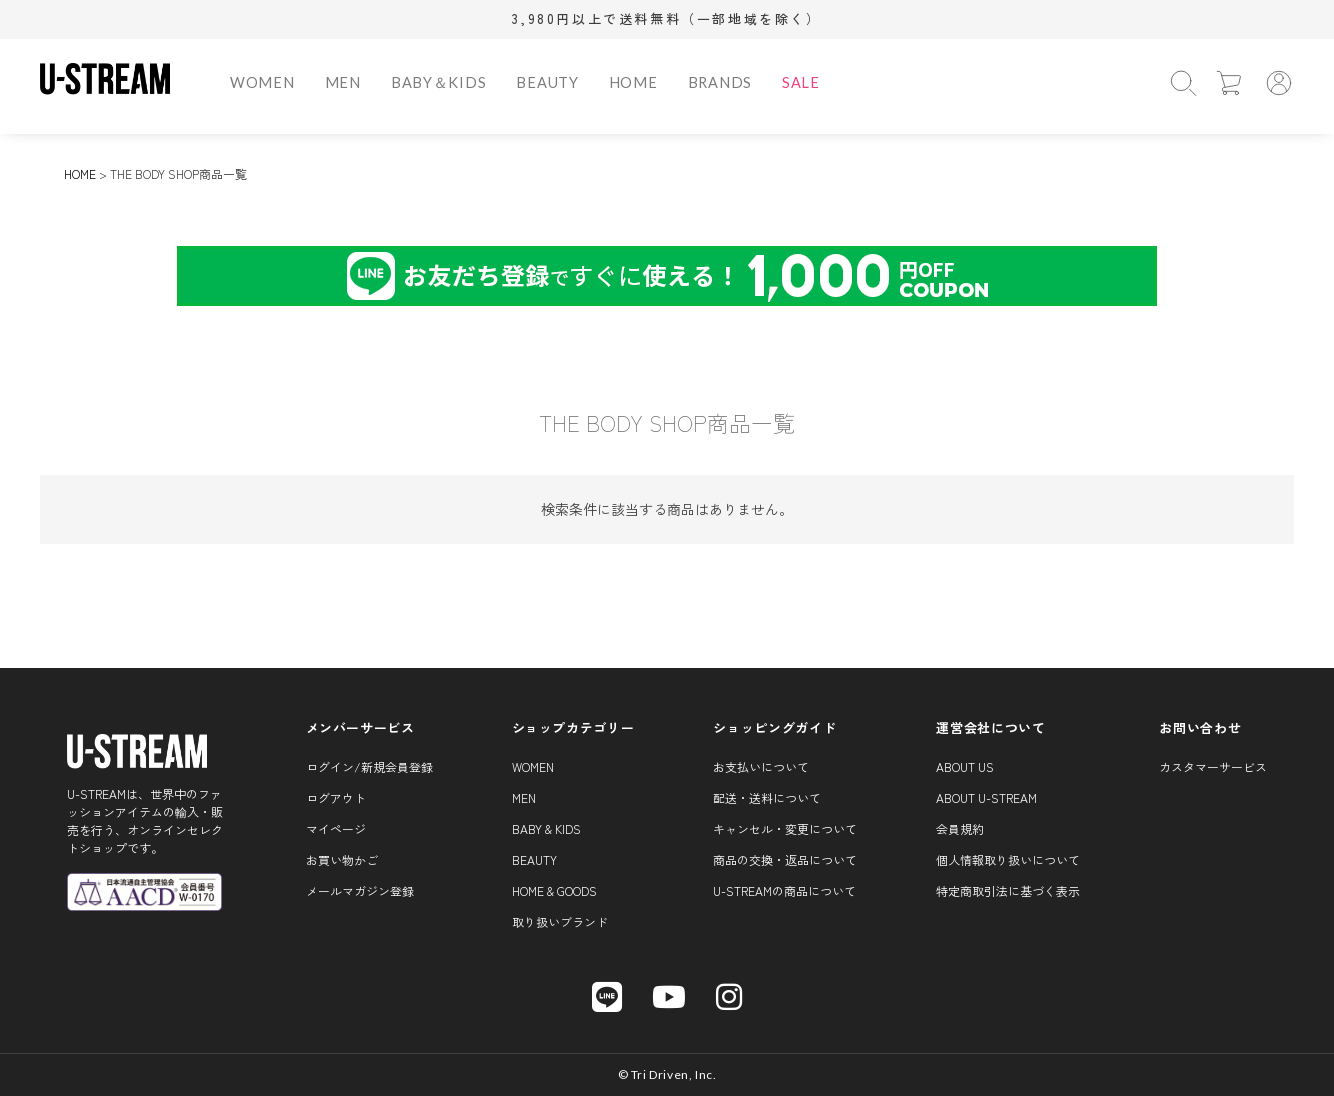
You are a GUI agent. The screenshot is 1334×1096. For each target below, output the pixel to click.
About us (965, 766)
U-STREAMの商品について (784, 890)
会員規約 (960, 828)
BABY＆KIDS (439, 82)
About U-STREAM (986, 797)
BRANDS (720, 82)
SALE (801, 82)
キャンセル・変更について (785, 828)
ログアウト (336, 797)
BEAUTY (547, 82)
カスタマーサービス (1213, 766)
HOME (633, 82)
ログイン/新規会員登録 (369, 766)
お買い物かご (342, 859)
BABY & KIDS (546, 828)
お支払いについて (761, 766)
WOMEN (262, 82)
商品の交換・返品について (785, 859)
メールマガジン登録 (360, 890)
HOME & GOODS (554, 890)
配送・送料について (767, 797)
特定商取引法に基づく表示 (1008, 890)
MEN (343, 82)
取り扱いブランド (560, 921)
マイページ (336, 828)
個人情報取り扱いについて (1008, 859)
